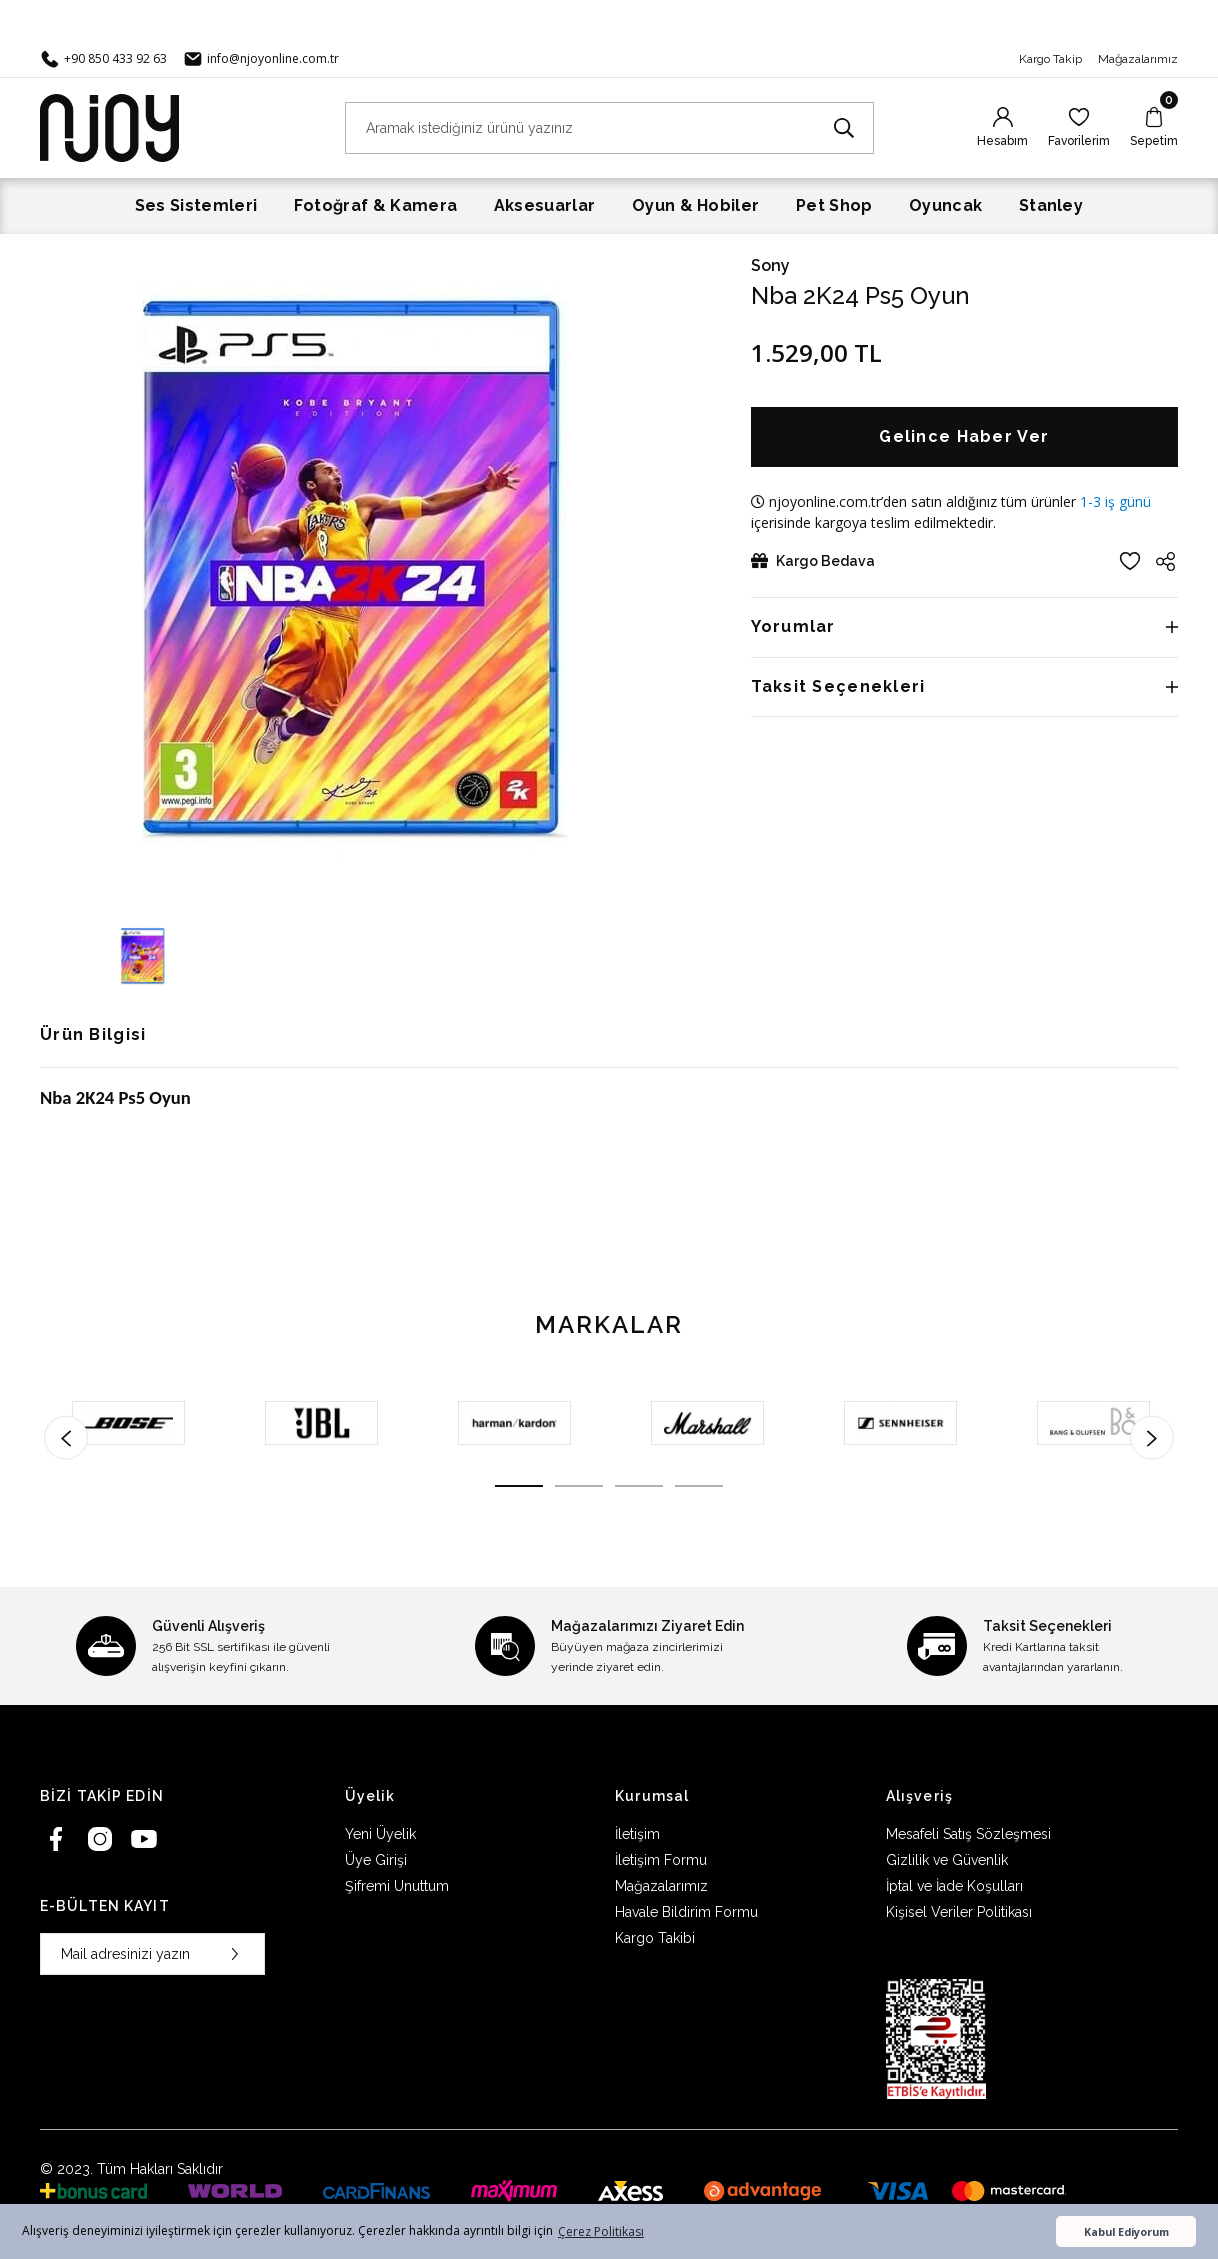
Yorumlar (793, 626)
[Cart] (1154, 128)
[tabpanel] (128, 1423)
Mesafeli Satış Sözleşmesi (968, 1834)
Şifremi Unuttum (397, 1886)
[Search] (609, 128)
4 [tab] (699, 1486)
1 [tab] (519, 1486)
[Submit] (235, 1954)
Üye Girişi (376, 1860)
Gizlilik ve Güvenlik (947, 1860)
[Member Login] (1002, 128)
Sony (770, 265)
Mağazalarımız (1138, 59)
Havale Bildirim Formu (686, 1912)
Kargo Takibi (655, 1938)
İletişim (637, 1834)
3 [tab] (639, 1486)
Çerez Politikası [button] (601, 2231)
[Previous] (66, 1437)
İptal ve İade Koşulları (954, 1886)
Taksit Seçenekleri (838, 686)
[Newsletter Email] (152, 1954)
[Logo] (109, 126)
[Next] (1152, 1437)
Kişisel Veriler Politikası (959, 1912)
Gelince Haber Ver (964, 436)
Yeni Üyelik (380, 1834)
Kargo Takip (1050, 59)
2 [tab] (579, 1486)
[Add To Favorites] (1130, 561)
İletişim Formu (661, 1860)
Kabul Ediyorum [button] (1126, 2231)
